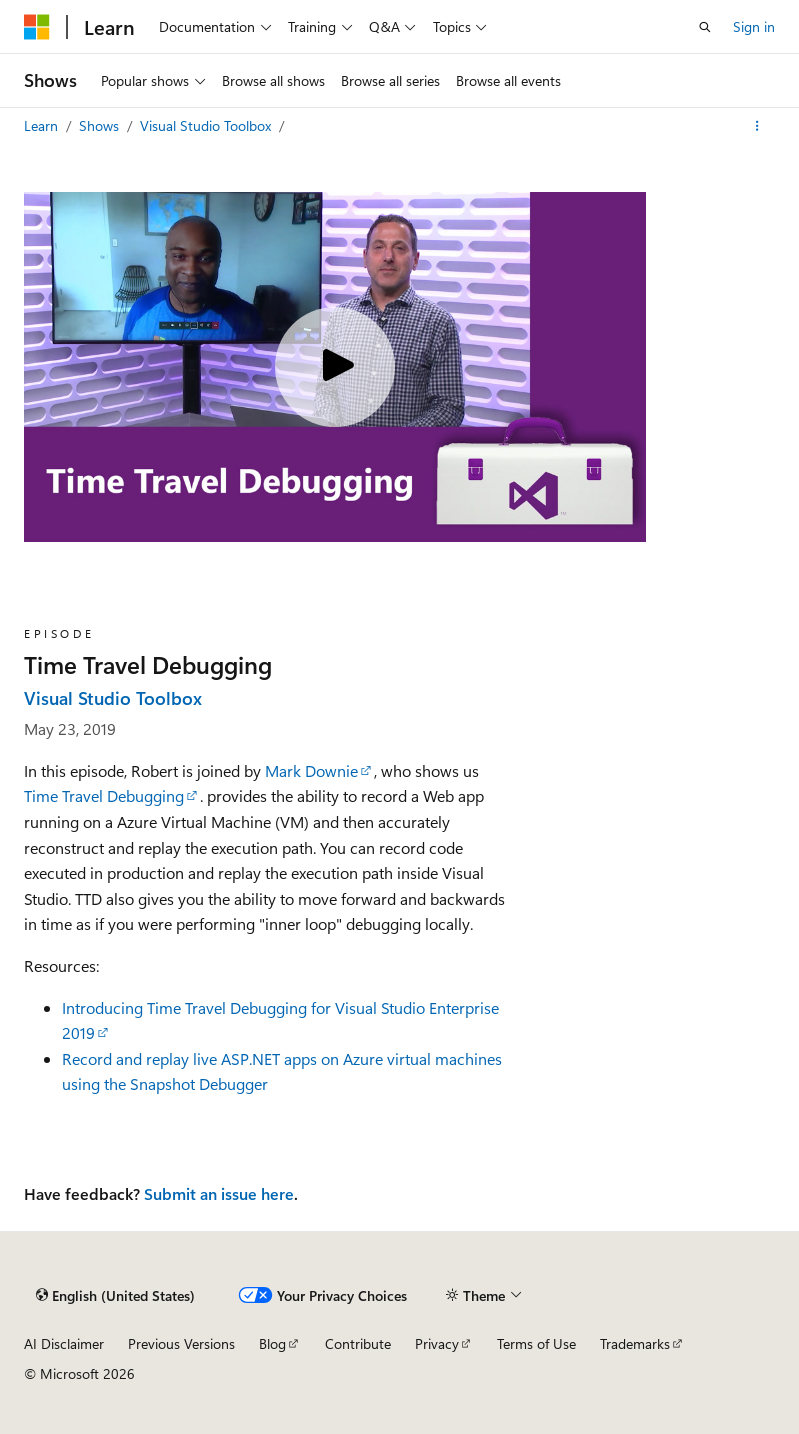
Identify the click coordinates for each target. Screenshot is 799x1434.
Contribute (358, 1343)
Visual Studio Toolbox (207, 125)
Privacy (437, 1343)
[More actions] (757, 126)
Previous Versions (181, 1343)
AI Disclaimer (64, 1343)
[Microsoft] (37, 27)
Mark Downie (311, 770)
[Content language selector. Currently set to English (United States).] (115, 1296)
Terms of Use (536, 1343)
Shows (101, 125)
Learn (43, 125)
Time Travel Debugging (104, 795)
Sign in (754, 26)
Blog (272, 1343)
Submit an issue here (219, 1193)
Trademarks (635, 1343)
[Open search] (705, 27)
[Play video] (335, 367)
